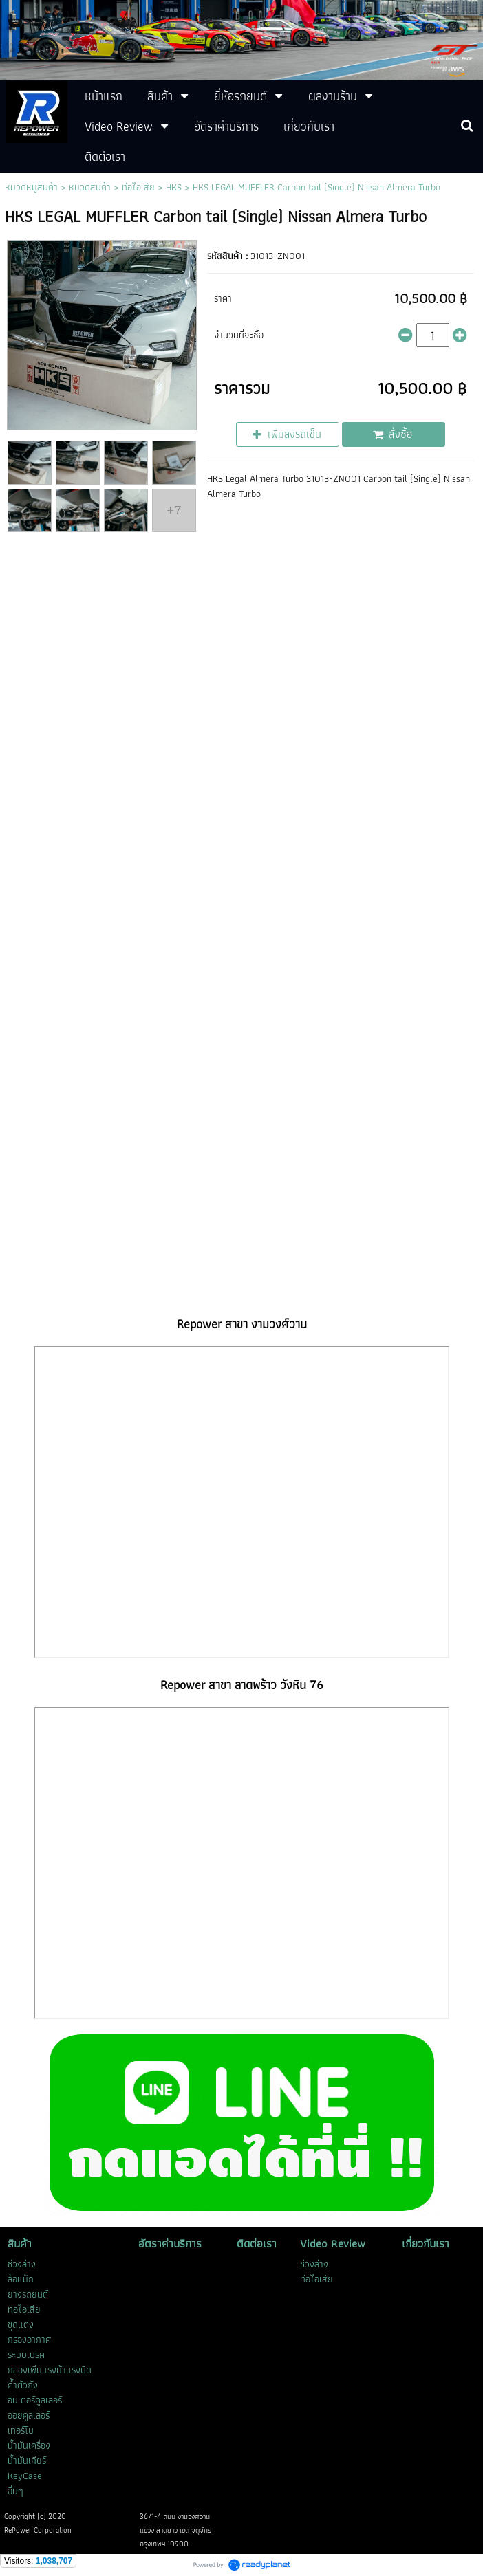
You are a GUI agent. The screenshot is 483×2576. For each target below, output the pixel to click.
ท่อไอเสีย (138, 187)
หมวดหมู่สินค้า (31, 187)
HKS (174, 187)
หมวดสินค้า (90, 187)
